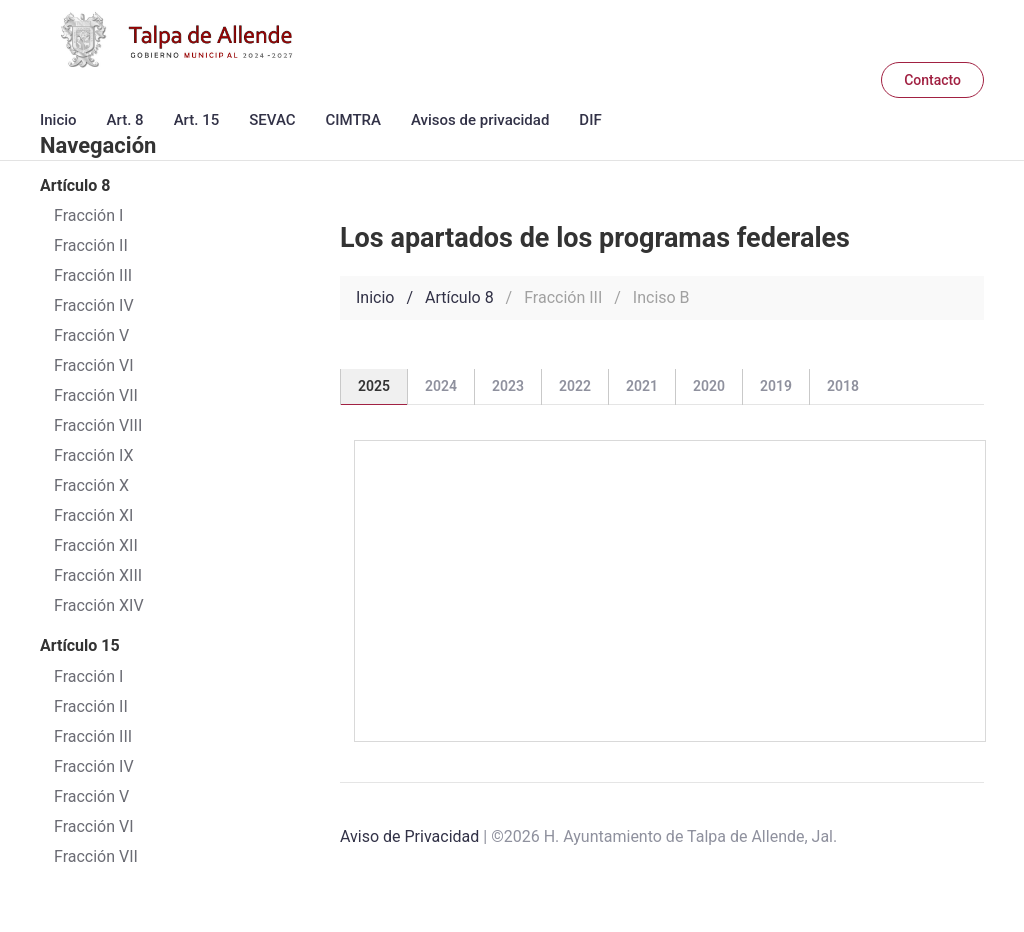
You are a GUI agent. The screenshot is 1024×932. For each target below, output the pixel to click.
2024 (441, 386)
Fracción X (91, 485)
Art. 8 (125, 120)
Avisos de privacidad (480, 120)
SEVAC (272, 120)
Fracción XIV (99, 605)
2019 (776, 386)
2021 (642, 386)
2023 (508, 386)
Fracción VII (96, 395)
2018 (843, 386)
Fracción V (91, 796)
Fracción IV (94, 766)
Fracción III (93, 736)
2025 (374, 386)
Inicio (58, 120)
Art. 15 (197, 120)
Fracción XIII (98, 575)
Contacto (932, 80)
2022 (575, 386)
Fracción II (91, 706)
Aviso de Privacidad (409, 836)
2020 (709, 386)
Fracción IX (94, 455)
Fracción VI (94, 826)
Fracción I (88, 676)
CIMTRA (353, 120)
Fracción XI (93, 515)
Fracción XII (96, 545)
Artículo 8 (459, 297)
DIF (590, 120)
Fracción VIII (98, 425)
